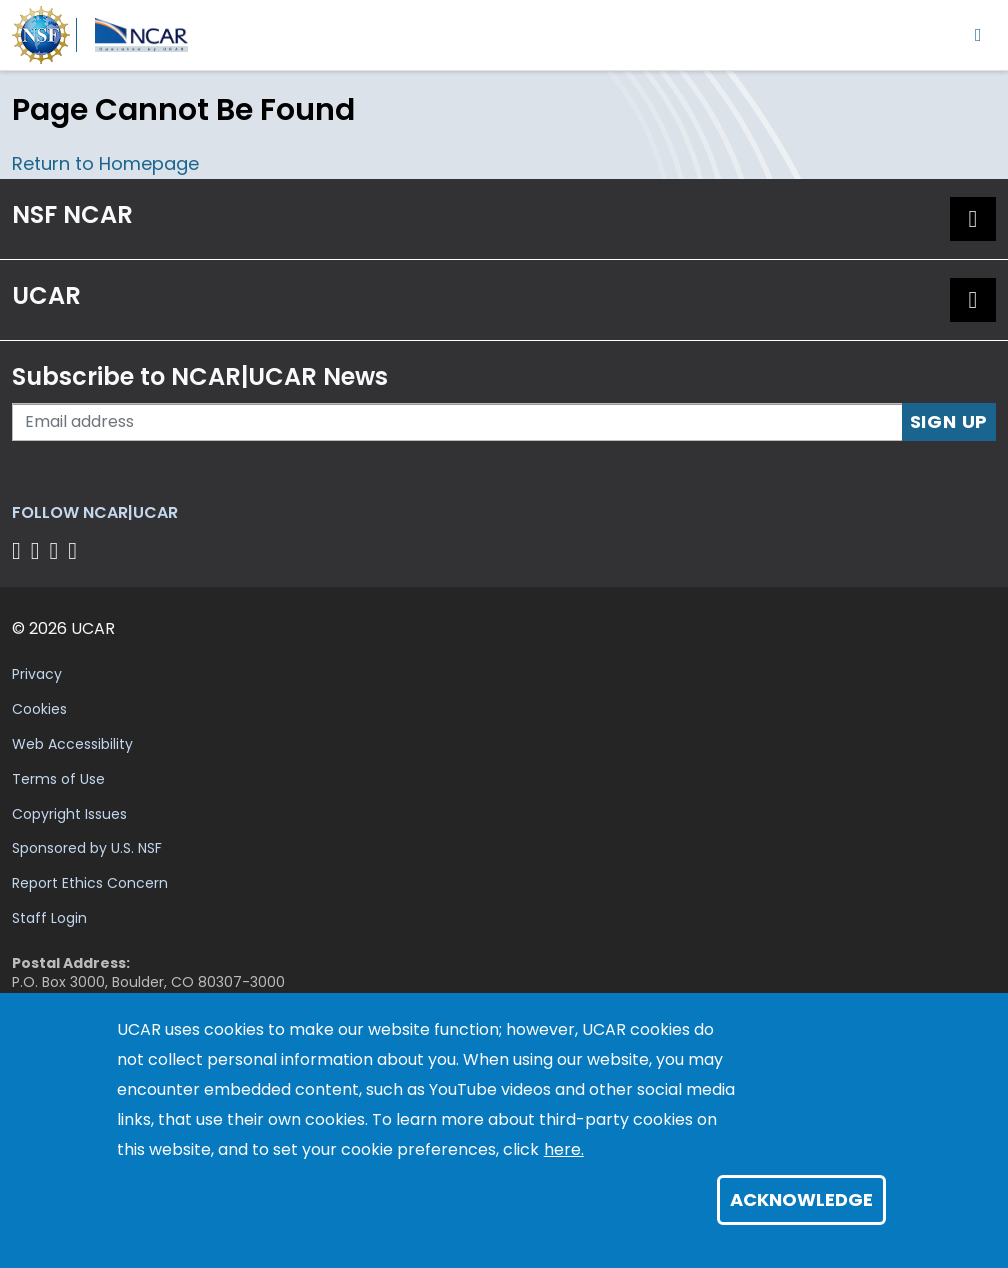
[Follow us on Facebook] (19, 550)
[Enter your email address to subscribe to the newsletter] (457, 422)
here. (564, 1149)
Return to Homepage (105, 163)
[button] (973, 219)
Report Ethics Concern (90, 883)
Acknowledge (801, 1199)
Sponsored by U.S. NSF (87, 848)
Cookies (39, 709)
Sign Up (949, 421)
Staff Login (49, 918)
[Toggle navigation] (978, 34)
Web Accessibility (72, 744)
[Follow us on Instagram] (57, 550)
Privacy (37, 674)
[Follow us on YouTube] (75, 550)
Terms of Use (58, 779)
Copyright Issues (69, 814)
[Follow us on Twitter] (38, 550)
